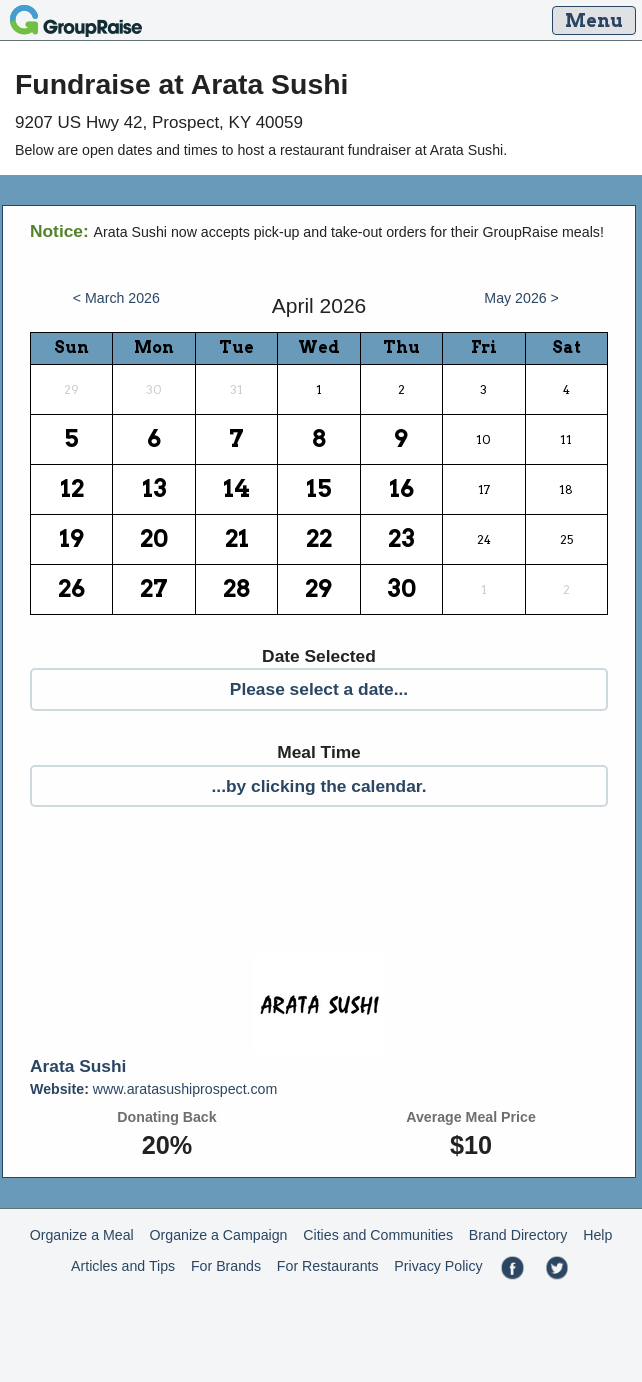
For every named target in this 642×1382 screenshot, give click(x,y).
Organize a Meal (82, 1235)
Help (597, 1235)
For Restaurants (328, 1266)
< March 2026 (116, 298)
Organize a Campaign (219, 1235)
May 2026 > (521, 298)
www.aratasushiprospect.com (153, 1089)
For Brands (226, 1266)
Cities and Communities (378, 1235)
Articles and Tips (123, 1266)
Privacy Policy (438, 1266)
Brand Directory (518, 1235)
